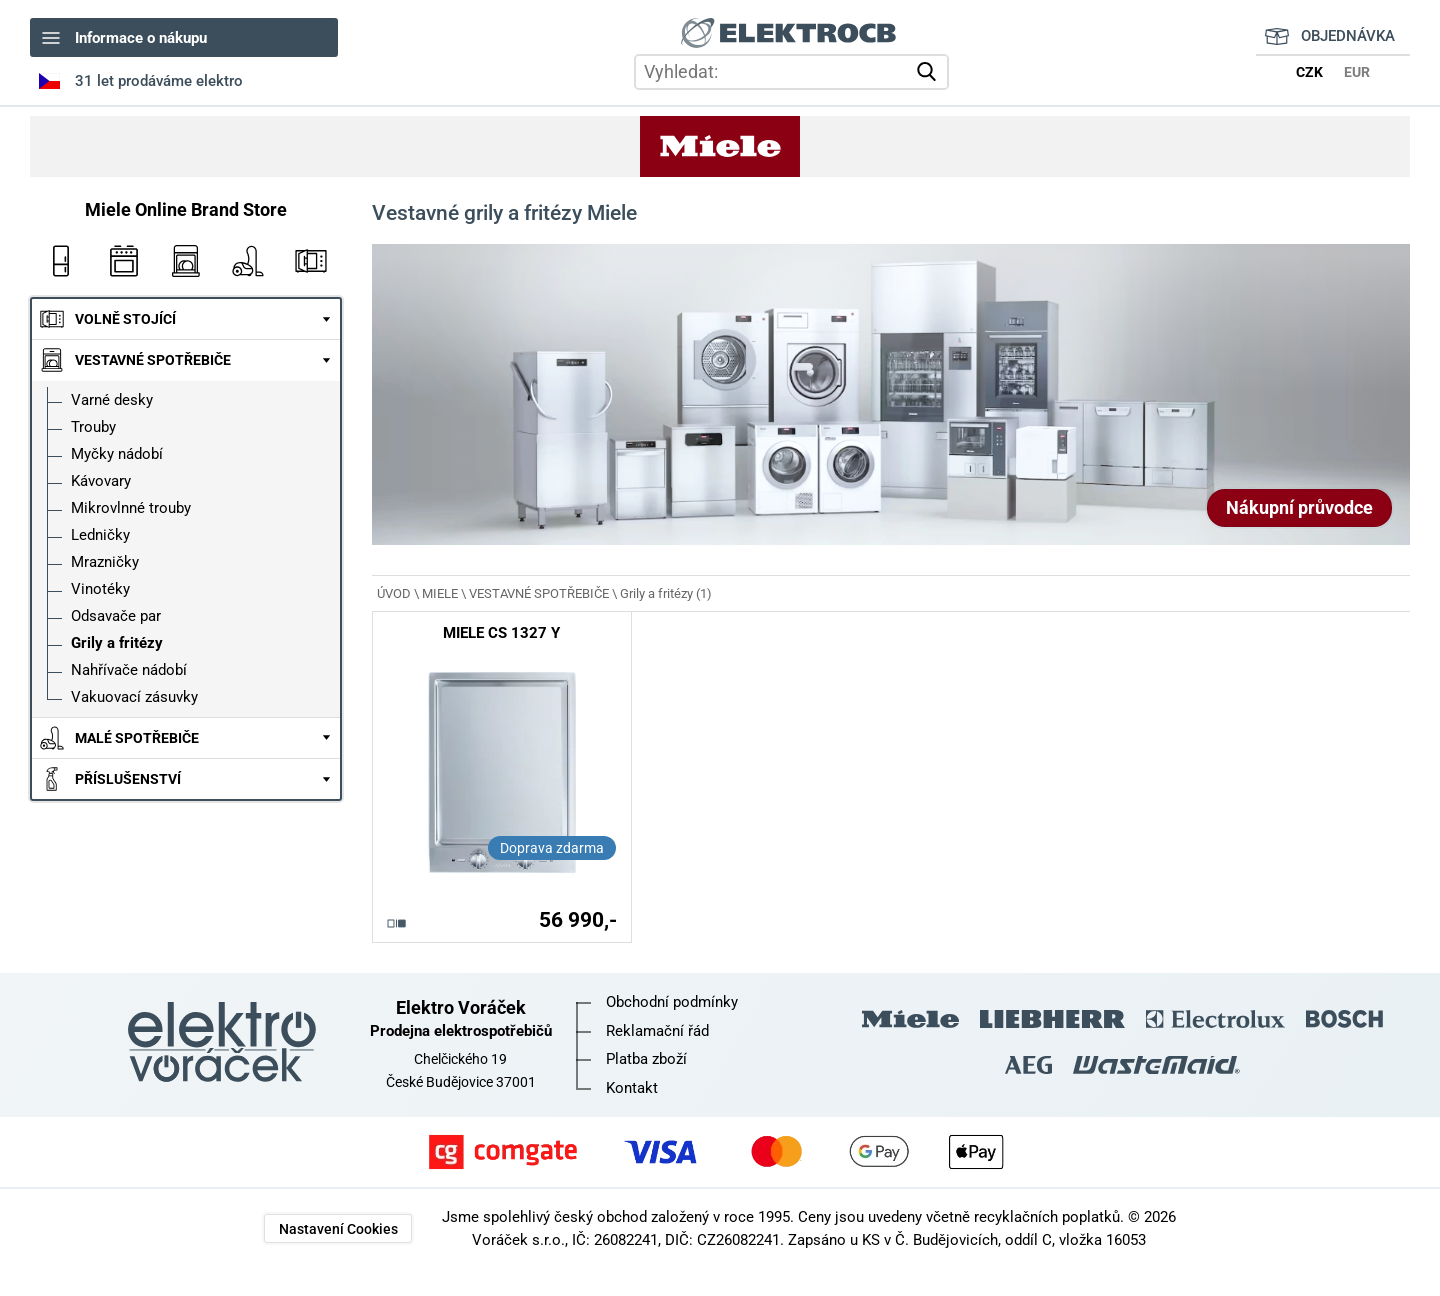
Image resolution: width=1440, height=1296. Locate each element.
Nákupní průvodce (1299, 507)
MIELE (440, 593)
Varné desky (112, 400)
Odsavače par (116, 616)
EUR (1357, 72)
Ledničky (100, 535)
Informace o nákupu (141, 38)
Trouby (93, 427)
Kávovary (101, 481)
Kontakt (632, 1088)
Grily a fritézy (117, 643)
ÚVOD (394, 593)
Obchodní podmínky (672, 1002)
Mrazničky (105, 562)
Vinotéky (100, 589)
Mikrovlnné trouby (131, 508)
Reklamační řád (657, 1031)
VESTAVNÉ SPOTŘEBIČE (153, 360)
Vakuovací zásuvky (134, 697)
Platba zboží (646, 1059)
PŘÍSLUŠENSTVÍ (128, 779)
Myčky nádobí (117, 454)
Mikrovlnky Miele (310, 260)
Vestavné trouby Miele (123, 260)
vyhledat (930, 71)
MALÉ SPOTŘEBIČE (137, 738)
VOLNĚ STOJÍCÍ (125, 319)
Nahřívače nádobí (129, 670)
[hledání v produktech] (791, 72)
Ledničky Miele (61, 260)
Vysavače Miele (248, 260)
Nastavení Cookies (338, 1229)
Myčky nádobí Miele (186, 260)
